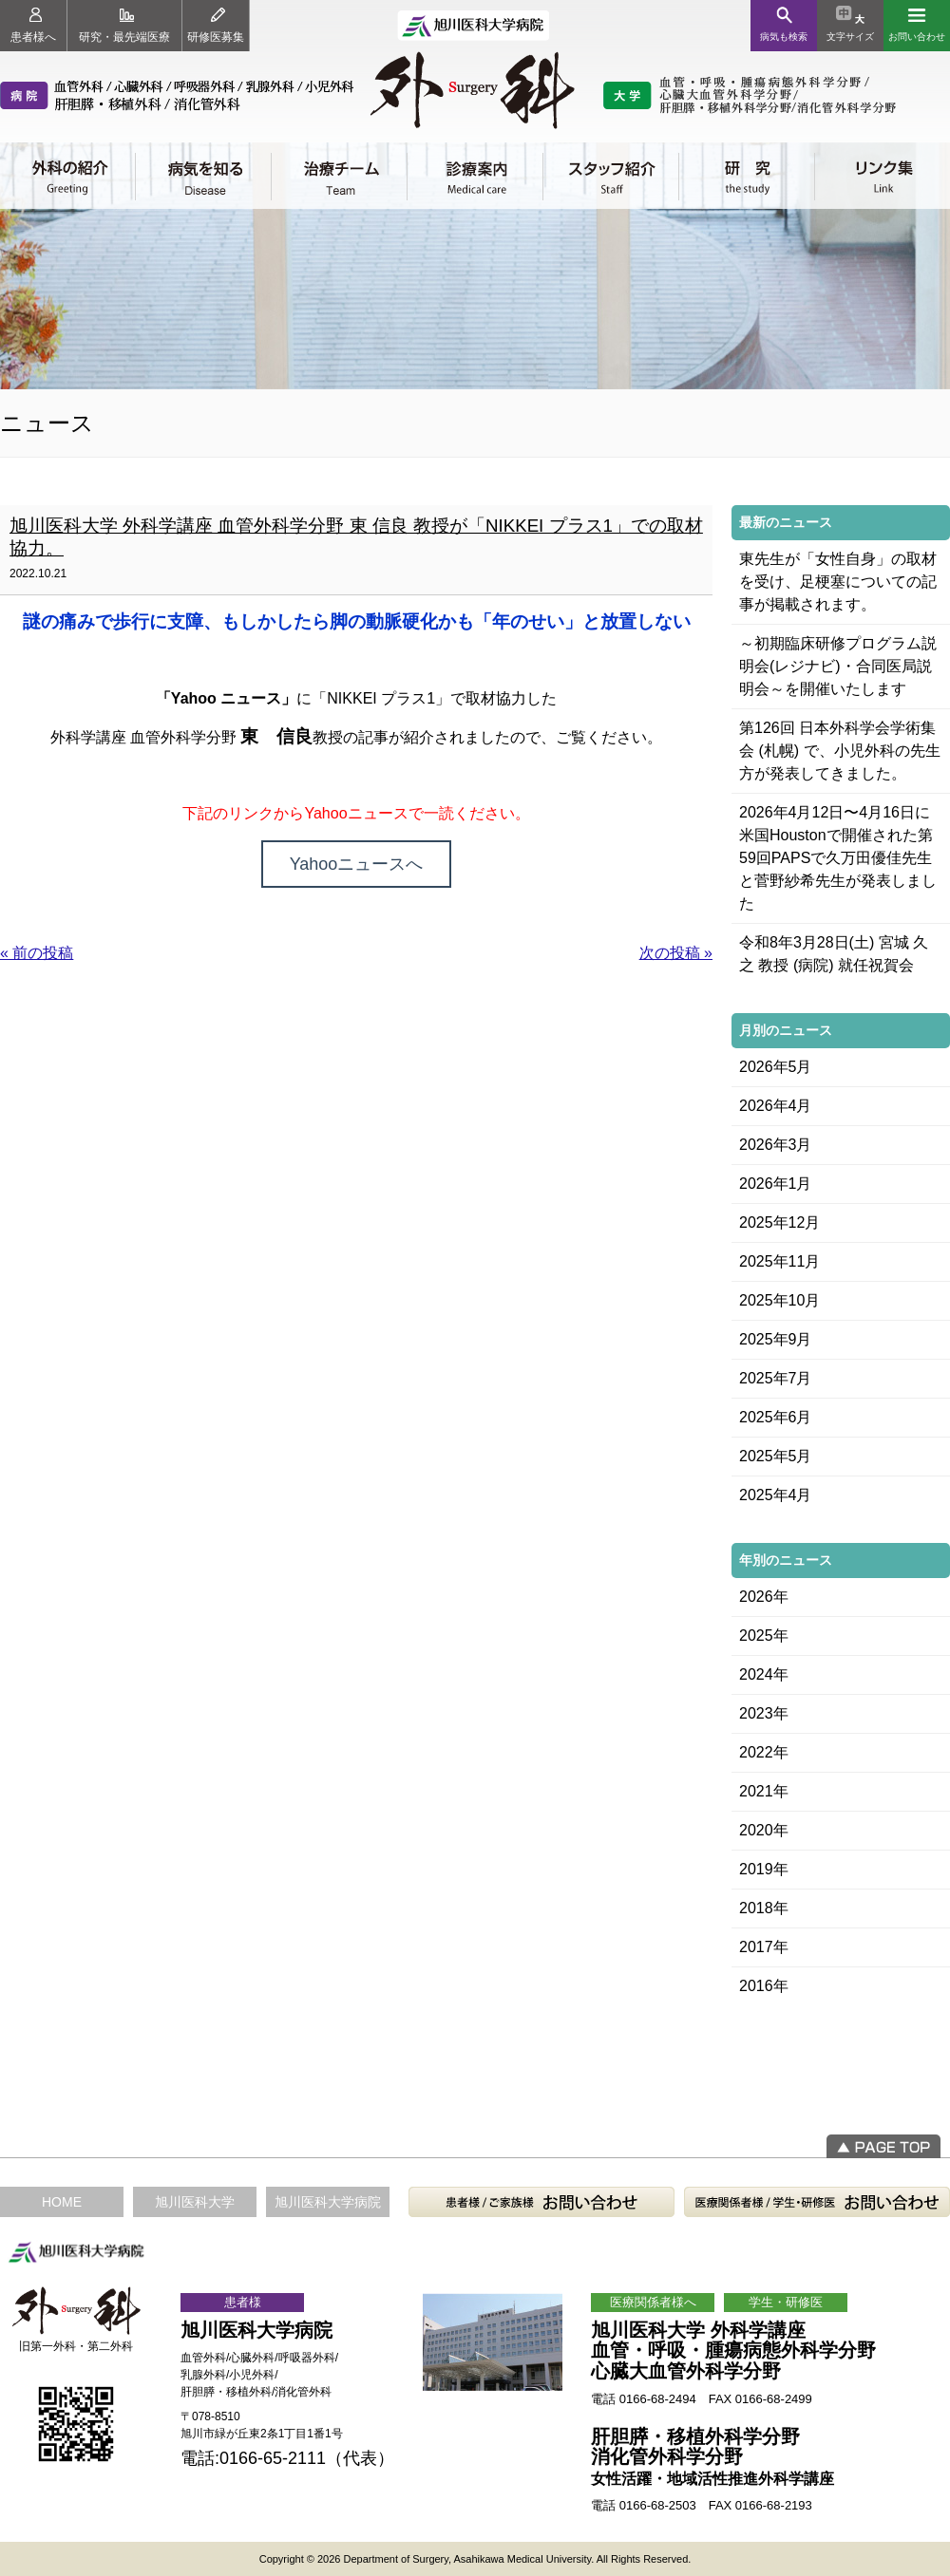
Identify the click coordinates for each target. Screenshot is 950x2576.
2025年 (763, 1635)
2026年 (763, 1597)
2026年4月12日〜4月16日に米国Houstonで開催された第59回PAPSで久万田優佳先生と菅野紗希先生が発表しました (838, 858)
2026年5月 (775, 1067)
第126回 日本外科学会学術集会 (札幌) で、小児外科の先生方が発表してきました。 (839, 750)
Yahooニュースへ (357, 864)
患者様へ (33, 26)
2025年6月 (775, 1417)
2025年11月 (779, 1261)
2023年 (763, 1713)
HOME (62, 2201)
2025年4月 (775, 1495)
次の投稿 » (675, 953)
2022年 (763, 1752)
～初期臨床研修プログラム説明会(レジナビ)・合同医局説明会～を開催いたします (838, 666)
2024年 (763, 1674)
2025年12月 (779, 1222)
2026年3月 (775, 1145)
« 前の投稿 (36, 953)
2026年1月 (775, 1183)
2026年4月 (775, 1106)
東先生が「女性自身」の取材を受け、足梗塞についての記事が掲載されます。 (838, 581)
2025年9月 (775, 1339)
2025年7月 (775, 1378)
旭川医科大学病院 (328, 2201)
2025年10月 (779, 1300)
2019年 (763, 1869)
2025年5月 (775, 1456)
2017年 (763, 1947)
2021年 (763, 1791)
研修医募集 (215, 26)
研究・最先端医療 (124, 26)
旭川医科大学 (195, 2201)
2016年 (763, 1986)
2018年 (763, 1908)
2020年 (763, 1830)
